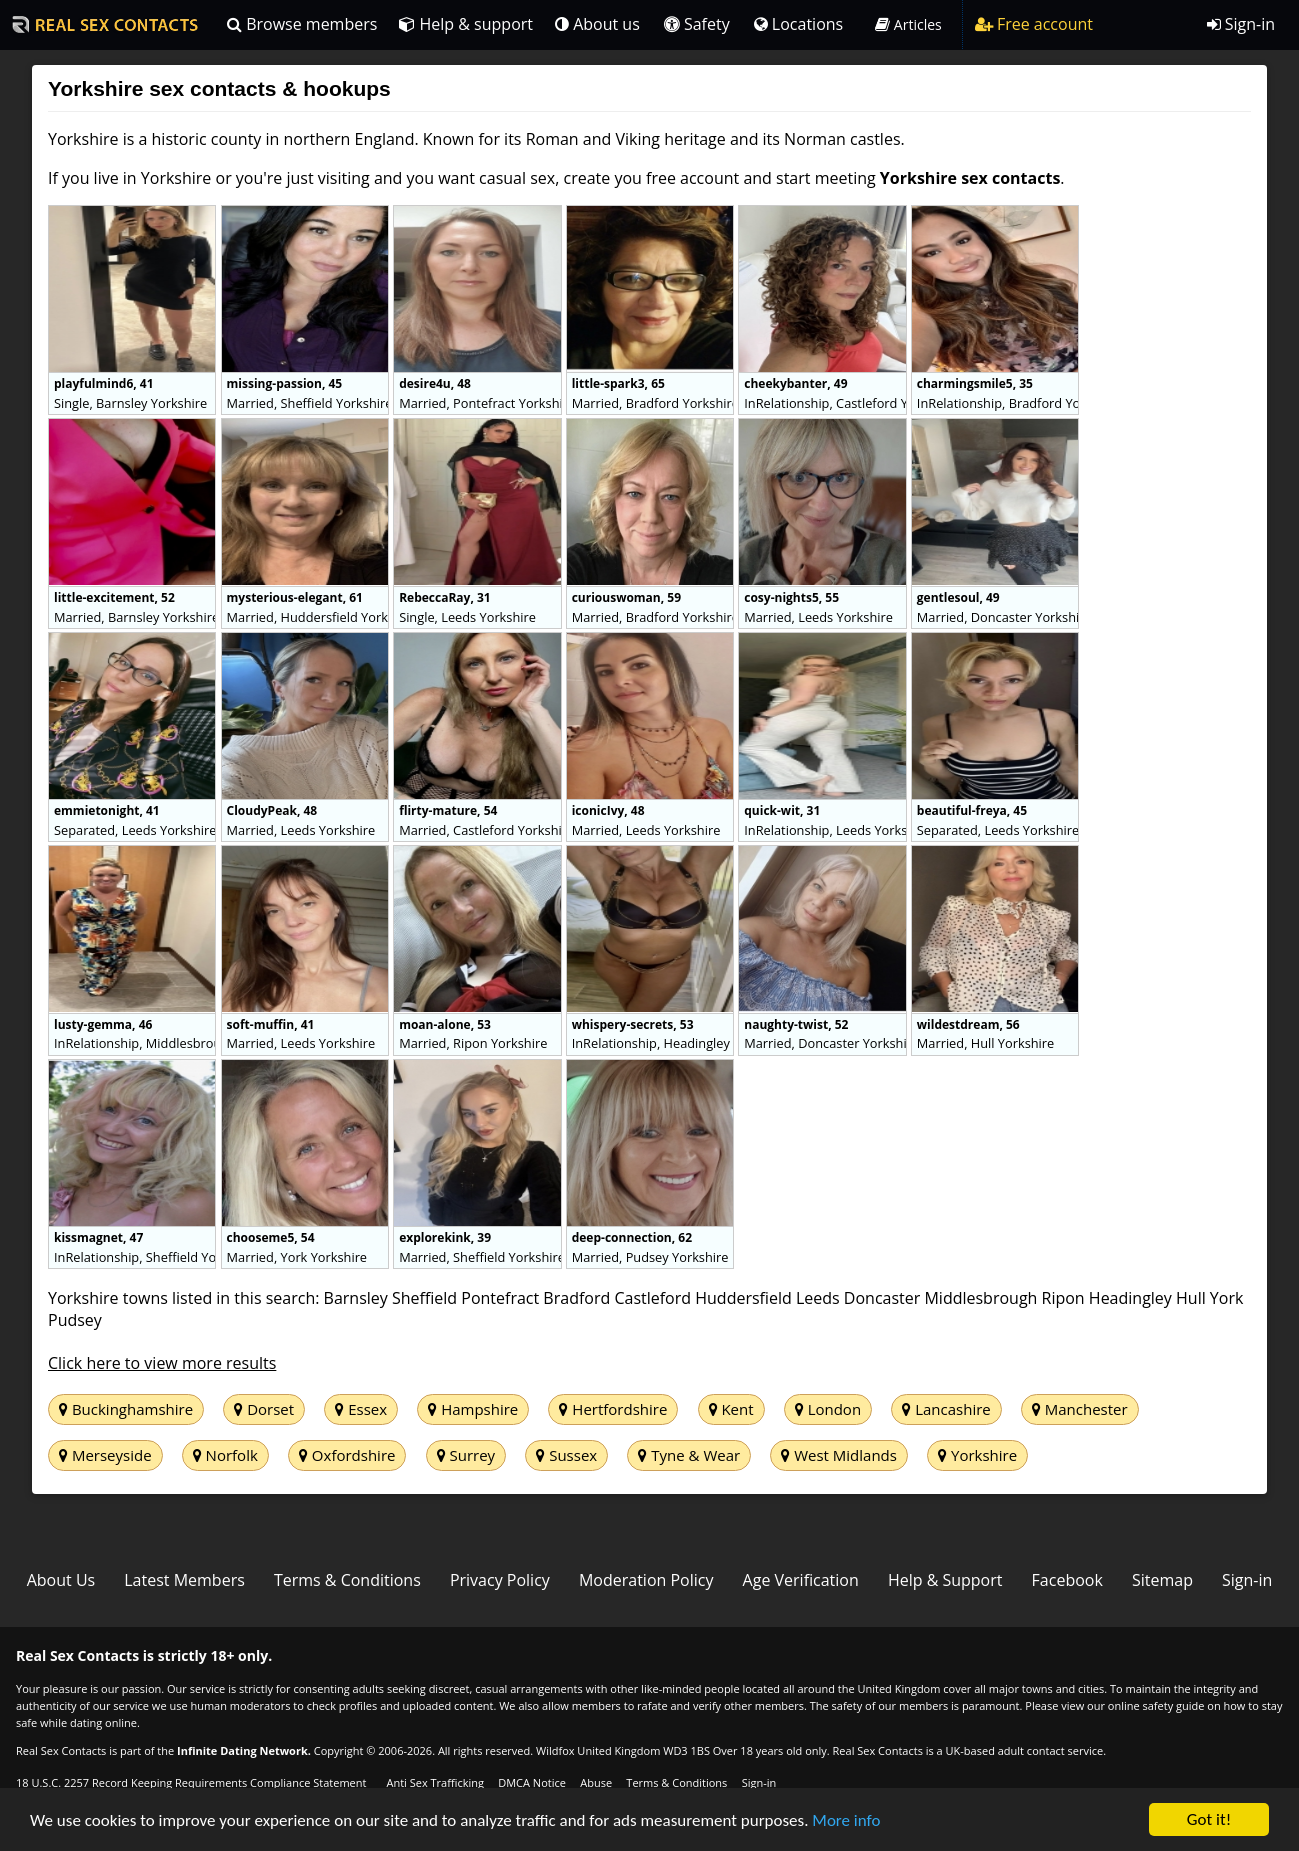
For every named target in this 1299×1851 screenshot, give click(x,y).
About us (597, 24)
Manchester (1080, 1409)
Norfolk (225, 1455)
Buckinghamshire (126, 1409)
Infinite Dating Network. (244, 1750)
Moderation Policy (646, 1580)
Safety (697, 24)
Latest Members (184, 1580)
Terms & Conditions (347, 1580)
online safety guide (1156, 1705)
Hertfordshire (613, 1409)
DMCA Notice (532, 1782)
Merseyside (105, 1455)
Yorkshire (977, 1455)
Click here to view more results (162, 1363)
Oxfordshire (347, 1455)
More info (846, 1821)
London (828, 1409)
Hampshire (473, 1409)
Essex (361, 1409)
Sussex (566, 1455)
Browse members (302, 24)
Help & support (466, 24)
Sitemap (1162, 1580)
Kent (731, 1409)
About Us (61, 1580)
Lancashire (946, 1409)
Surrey (466, 1455)
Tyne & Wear (689, 1455)
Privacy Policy (500, 1580)
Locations (799, 24)
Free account (1034, 24)
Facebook (1067, 1580)
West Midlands (839, 1455)
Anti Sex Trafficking (434, 1782)
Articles (908, 24)
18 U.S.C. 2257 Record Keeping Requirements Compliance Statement (191, 1782)
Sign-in (1241, 24)
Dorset (264, 1409)
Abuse (596, 1782)
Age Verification (801, 1580)
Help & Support (945, 1580)
